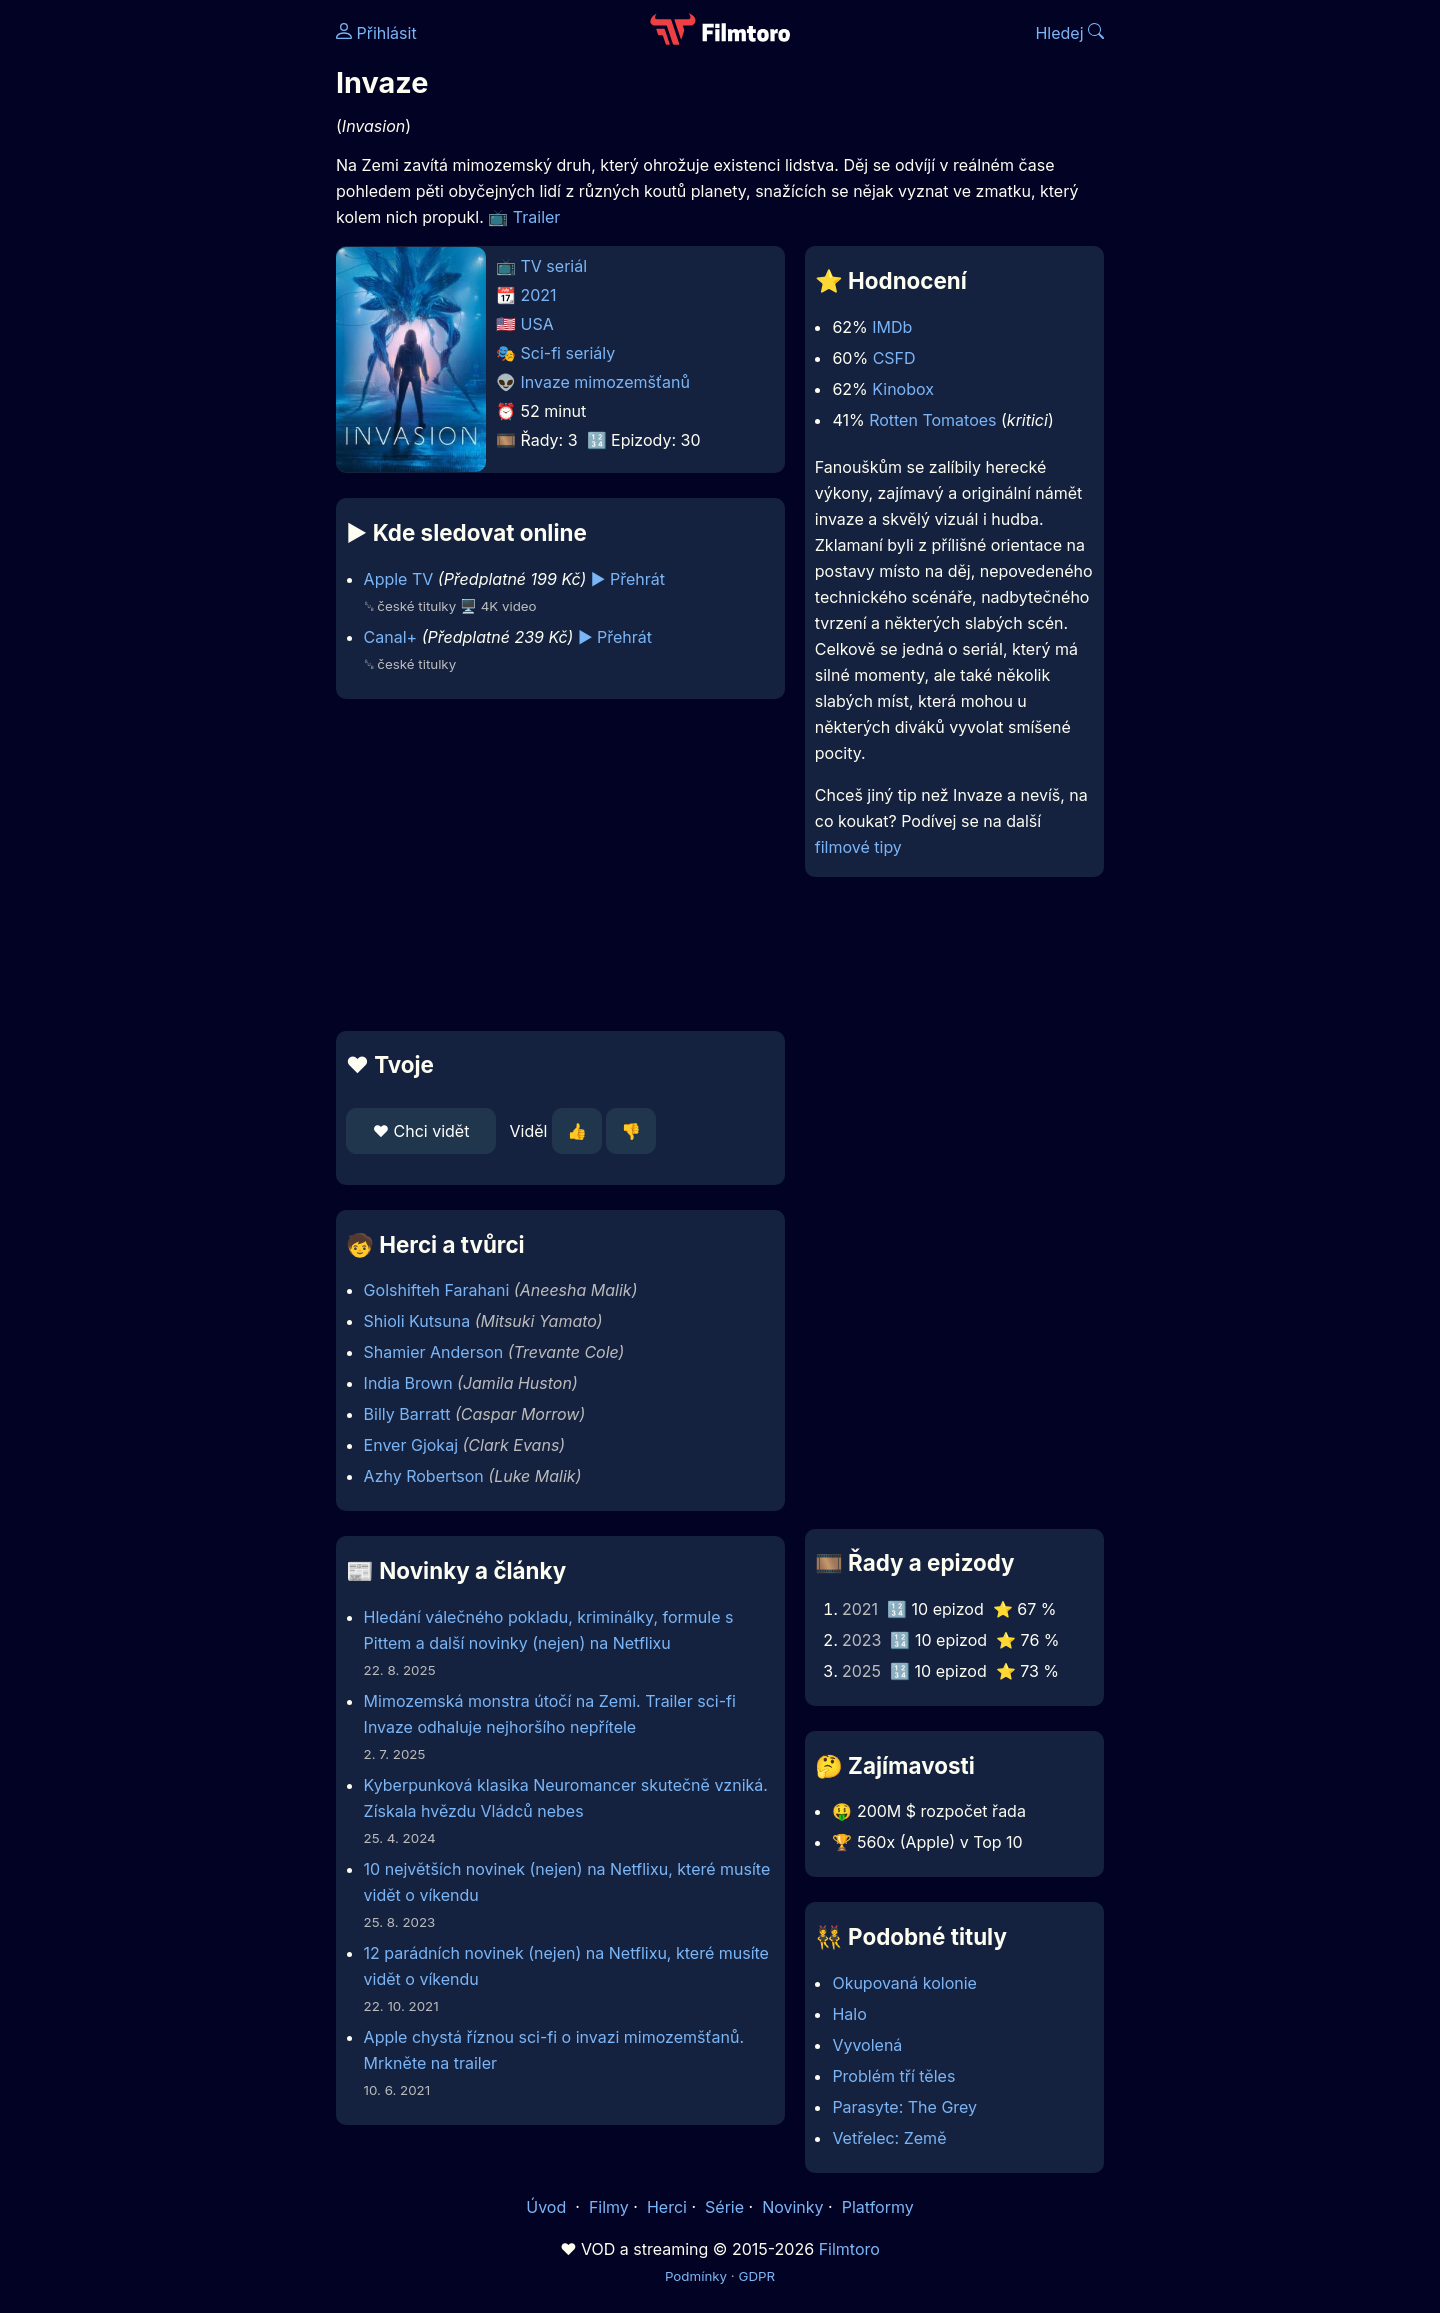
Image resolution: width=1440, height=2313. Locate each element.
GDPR (756, 2276)
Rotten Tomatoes (932, 420)
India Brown (408, 1383)
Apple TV (399, 579)
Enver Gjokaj (411, 1445)
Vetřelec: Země (889, 2138)
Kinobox (903, 389)
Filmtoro (849, 2249)
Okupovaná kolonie (904, 1983)
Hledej (1069, 33)
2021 (539, 295)
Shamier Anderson (434, 1352)
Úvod (548, 2207)
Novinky (792, 2207)
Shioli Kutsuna (417, 1321)
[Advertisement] (191, 308)
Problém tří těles (893, 2076)
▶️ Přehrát (628, 579)
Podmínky (696, 2276)
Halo (849, 2014)
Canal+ (391, 637)
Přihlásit (376, 33)
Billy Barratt (407, 1414)
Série (724, 2207)
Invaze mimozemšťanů (606, 382)
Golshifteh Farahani (437, 1290)
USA (537, 324)
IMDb (892, 327)
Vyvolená (867, 2045)
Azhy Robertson (424, 1476)
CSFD (894, 358)
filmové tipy (858, 847)
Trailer (537, 217)
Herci (667, 2207)
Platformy (878, 2207)
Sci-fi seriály (568, 353)
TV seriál (554, 266)
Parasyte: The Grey (904, 2107)
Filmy (609, 2207)
